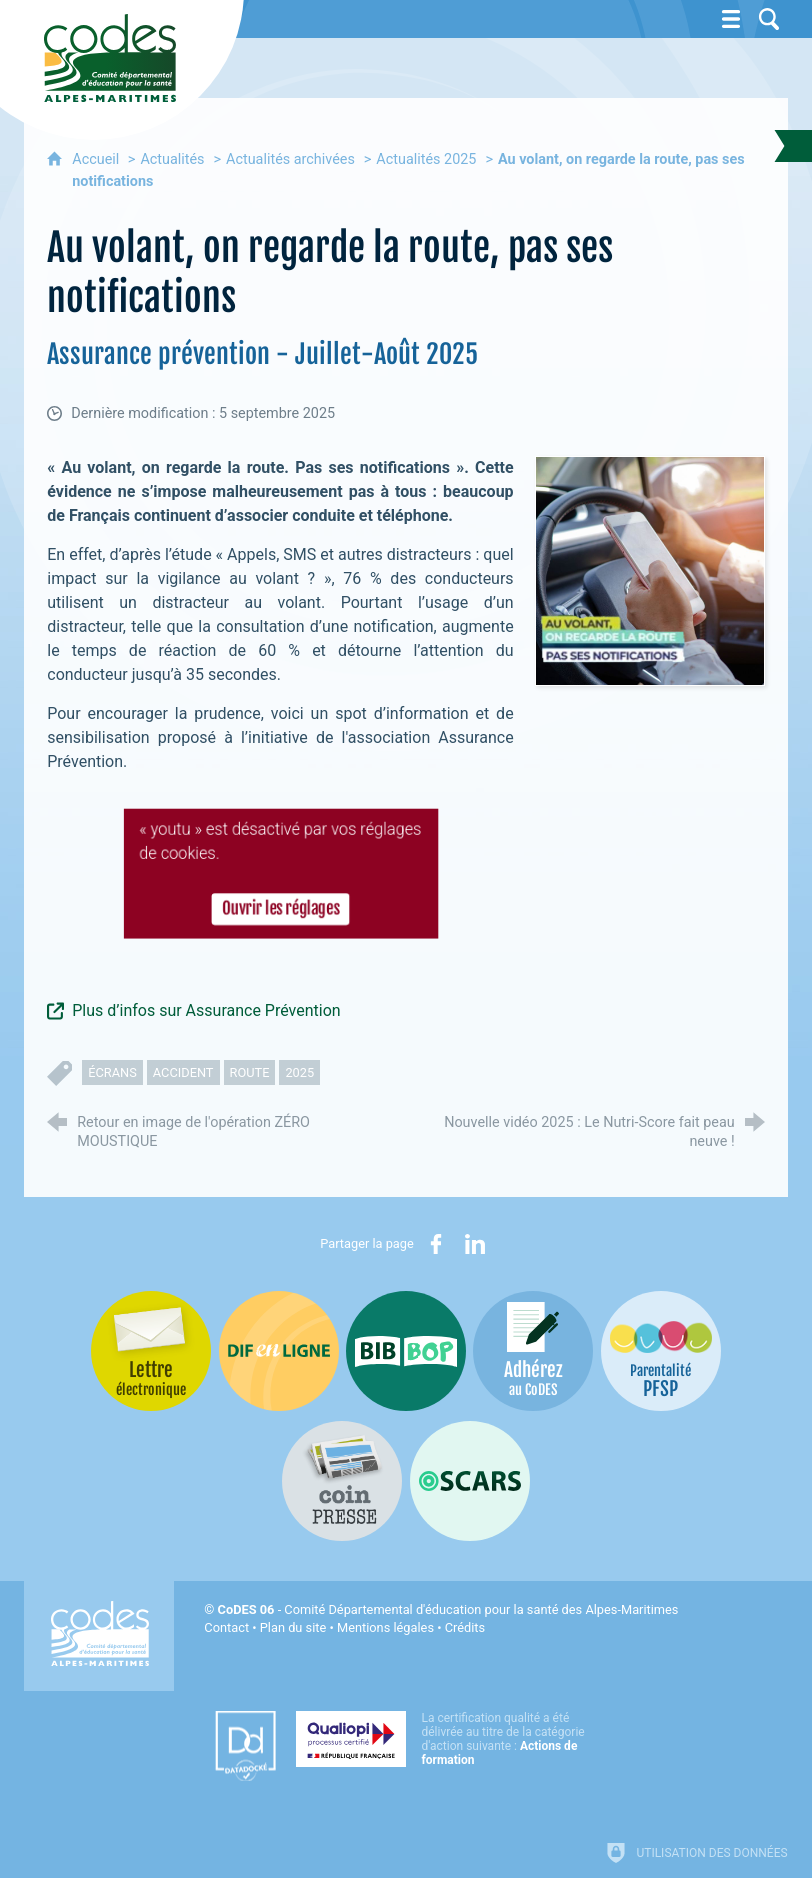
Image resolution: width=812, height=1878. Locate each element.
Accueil (97, 159)
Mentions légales (385, 1627)
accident (183, 1072)
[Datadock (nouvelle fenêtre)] (245, 1746)
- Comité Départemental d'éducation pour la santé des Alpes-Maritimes (448, 1609)
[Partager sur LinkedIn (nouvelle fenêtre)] (475, 1244)
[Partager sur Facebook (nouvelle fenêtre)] (436, 1244)
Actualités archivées (290, 159)
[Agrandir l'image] (650, 570)
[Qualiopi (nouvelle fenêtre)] (446, 1739)
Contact (226, 1627)
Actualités (172, 159)
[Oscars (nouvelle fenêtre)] (470, 1481)
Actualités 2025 (426, 159)
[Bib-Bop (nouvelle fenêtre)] (406, 1351)
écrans (112, 1072)
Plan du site (293, 1627)
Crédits (465, 1627)
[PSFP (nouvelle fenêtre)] (661, 1351)
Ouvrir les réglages (280, 912)
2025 (299, 1072)
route (250, 1072)
